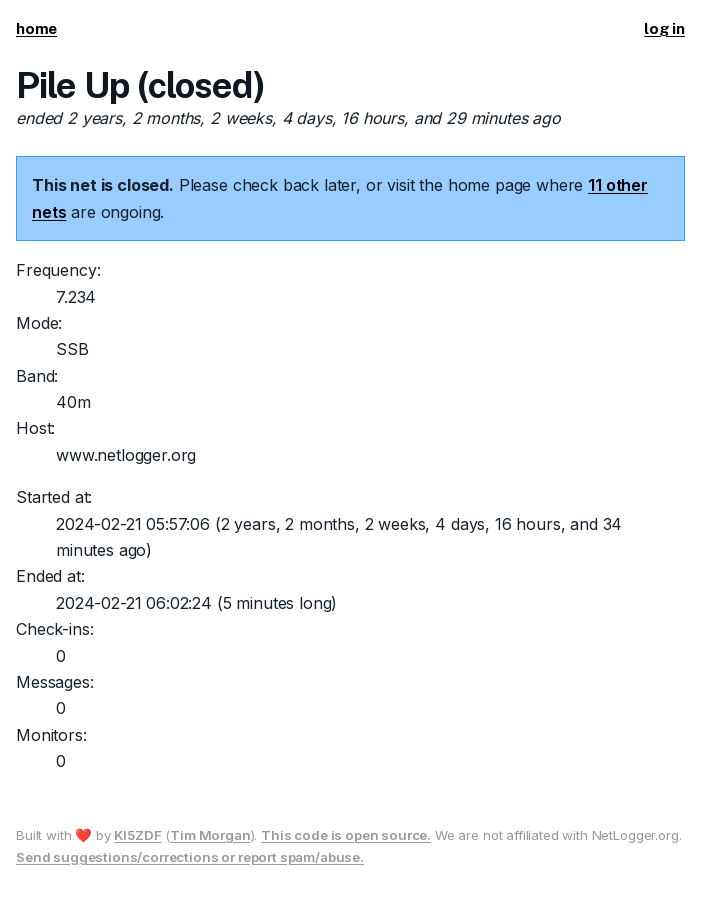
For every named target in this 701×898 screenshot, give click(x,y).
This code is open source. (346, 835)
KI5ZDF (137, 835)
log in (664, 28)
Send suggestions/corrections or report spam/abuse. (190, 857)
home (36, 28)
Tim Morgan (210, 835)
